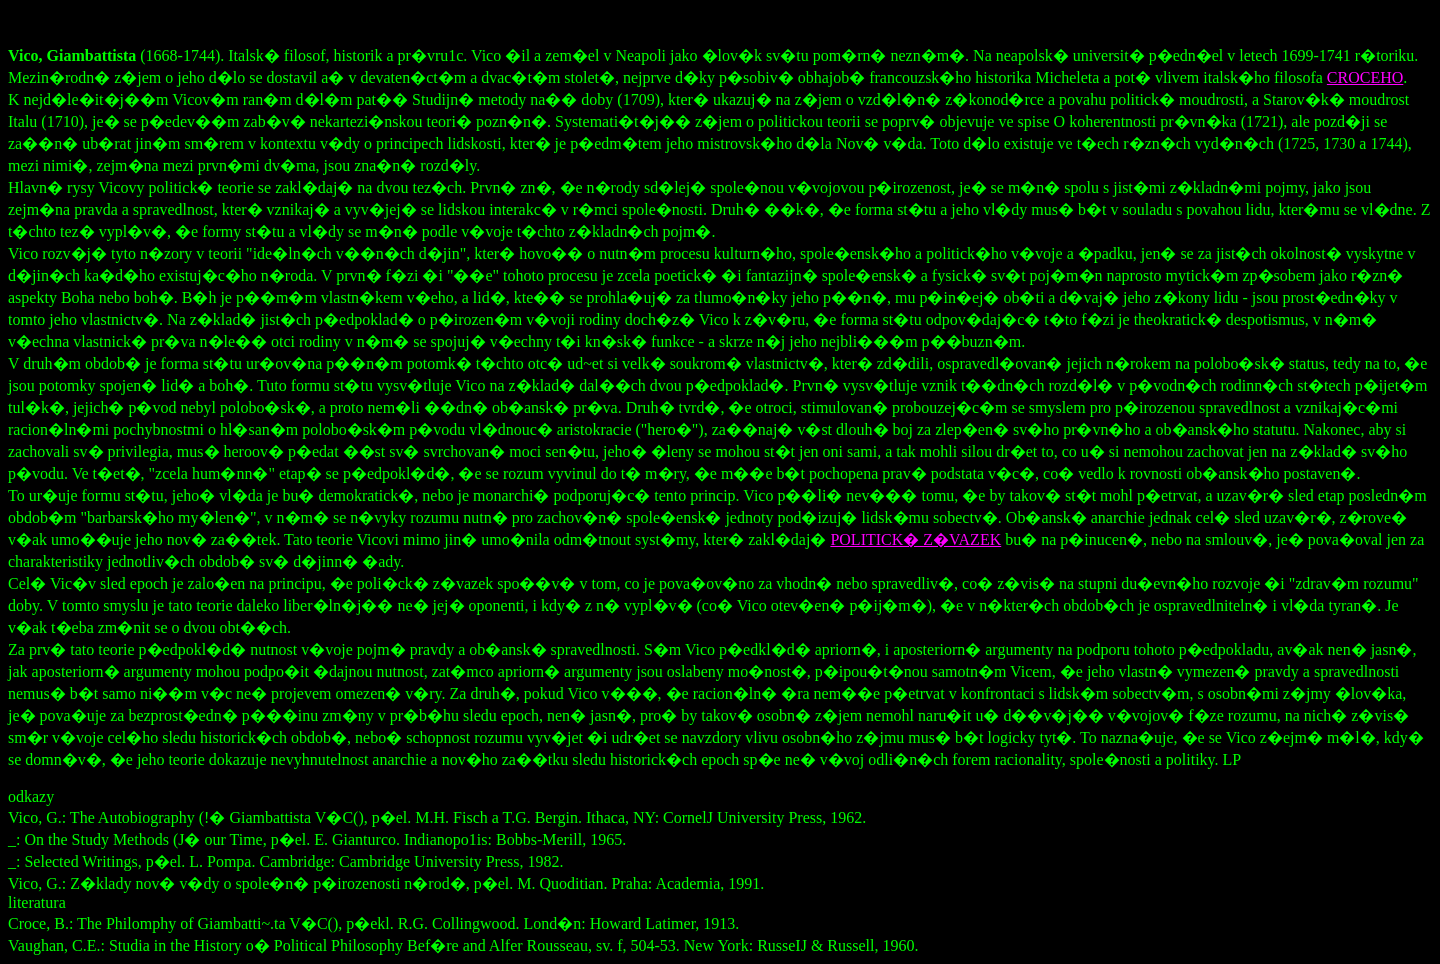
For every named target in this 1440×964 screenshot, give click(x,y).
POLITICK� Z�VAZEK (915, 539)
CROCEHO (1365, 77)
